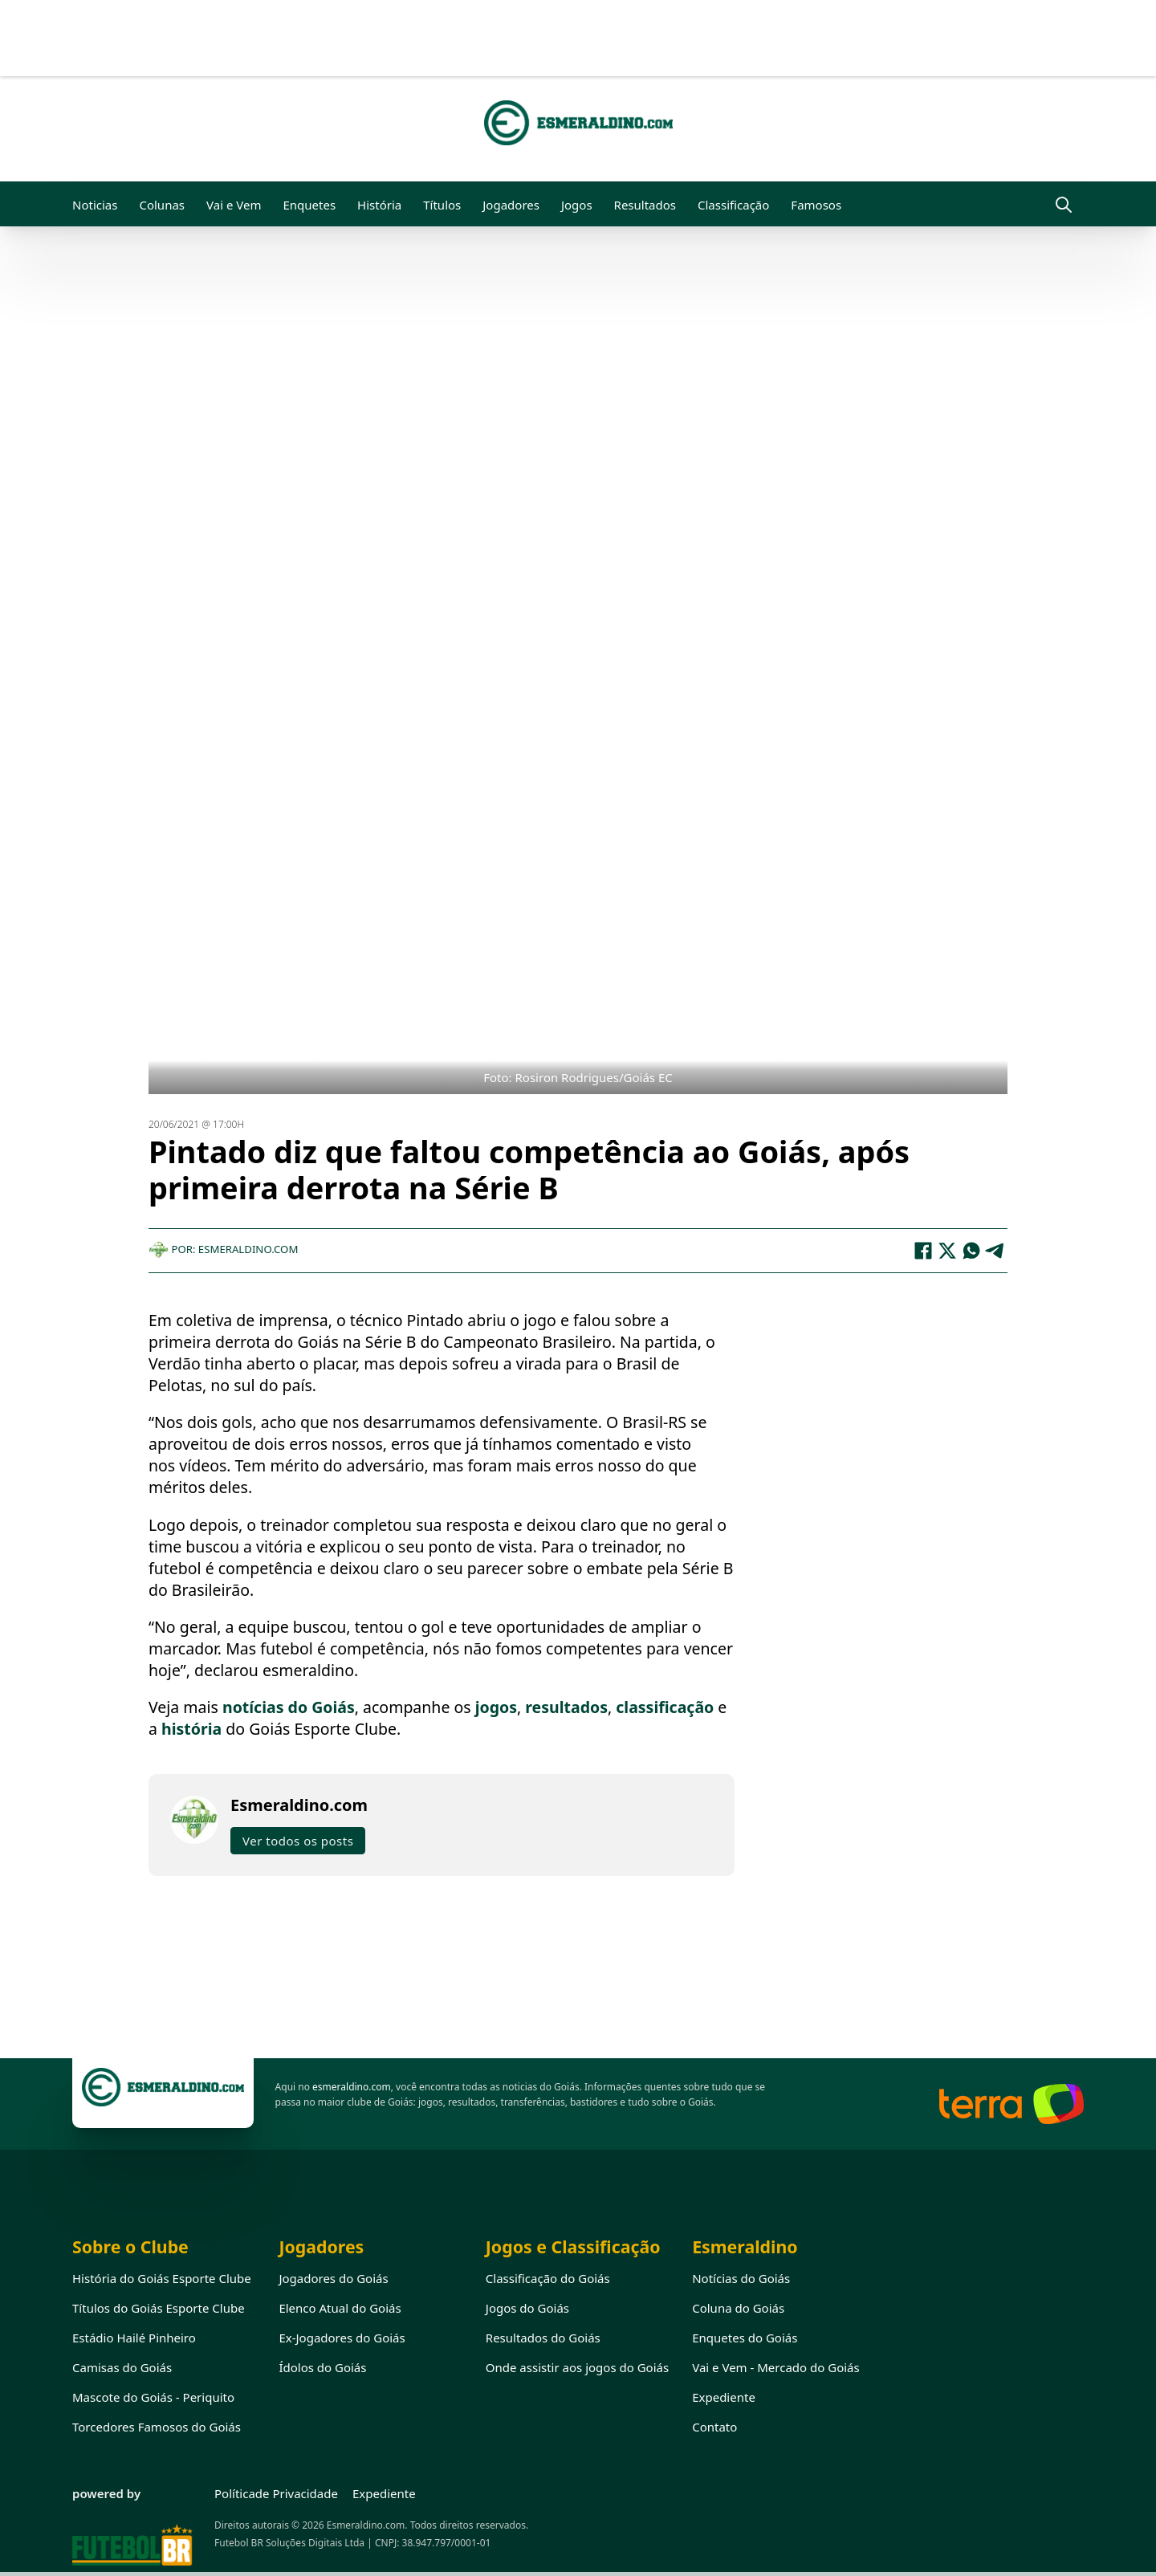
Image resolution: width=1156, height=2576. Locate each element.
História (379, 205)
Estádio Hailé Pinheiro (134, 2338)
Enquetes (309, 205)
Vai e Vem (233, 205)
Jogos (576, 205)
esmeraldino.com (351, 2087)
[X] (947, 1251)
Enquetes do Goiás (744, 2338)
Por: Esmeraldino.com (223, 1249)
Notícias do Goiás (741, 2278)
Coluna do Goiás (738, 2308)
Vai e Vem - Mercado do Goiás (776, 2367)
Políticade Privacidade (276, 2493)
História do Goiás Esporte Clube (161, 2278)
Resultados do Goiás (543, 2338)
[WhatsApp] (971, 1251)
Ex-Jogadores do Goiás (342, 2338)
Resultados (645, 205)
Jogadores (510, 205)
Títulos (442, 205)
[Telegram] (995, 1251)
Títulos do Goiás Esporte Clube (158, 2308)
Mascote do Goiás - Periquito (153, 2397)
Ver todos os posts (297, 1841)
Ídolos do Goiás (322, 2367)
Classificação (733, 205)
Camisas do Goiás (122, 2367)
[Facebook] (923, 1251)
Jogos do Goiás (527, 2308)
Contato (714, 2427)
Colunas (162, 205)
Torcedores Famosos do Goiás (156, 2427)
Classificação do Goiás (548, 2278)
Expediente (723, 2397)
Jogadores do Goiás (333, 2278)
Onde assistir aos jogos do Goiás (577, 2367)
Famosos (816, 205)
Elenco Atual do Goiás (340, 2308)
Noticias (94, 205)
